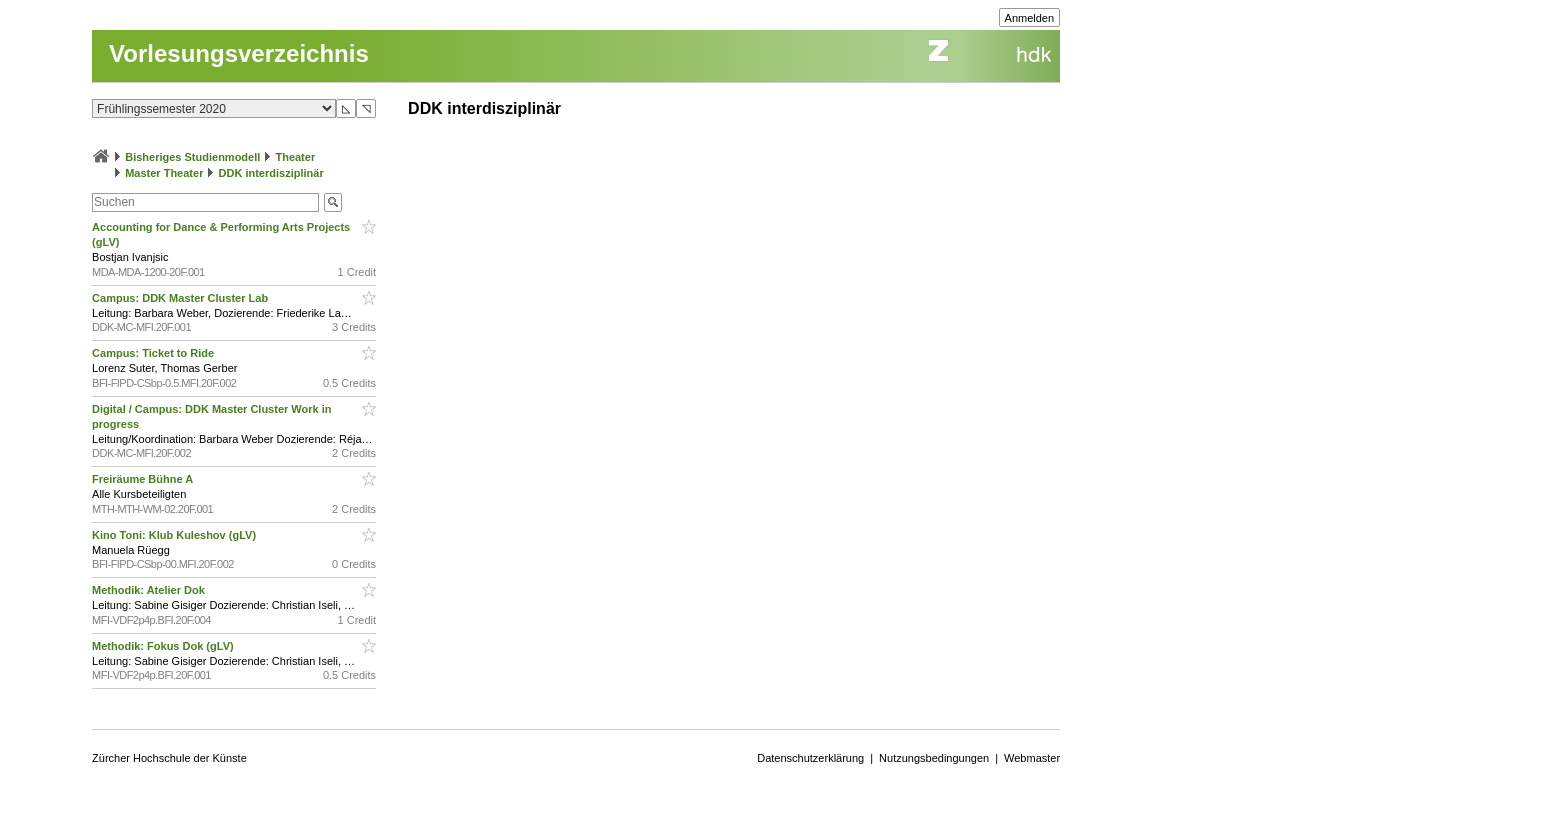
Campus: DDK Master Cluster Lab (181, 298)
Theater (295, 157)
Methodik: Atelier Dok (150, 590)
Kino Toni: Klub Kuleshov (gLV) (175, 535)
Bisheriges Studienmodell (192, 157)
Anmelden (1030, 18)
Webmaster (1032, 758)
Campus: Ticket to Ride (154, 353)
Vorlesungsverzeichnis (239, 53)
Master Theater (164, 173)
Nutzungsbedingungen (934, 758)
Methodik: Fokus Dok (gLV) (164, 646)
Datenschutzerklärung (810, 758)
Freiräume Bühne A (144, 479)
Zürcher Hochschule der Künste (169, 758)
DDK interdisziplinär (271, 173)
